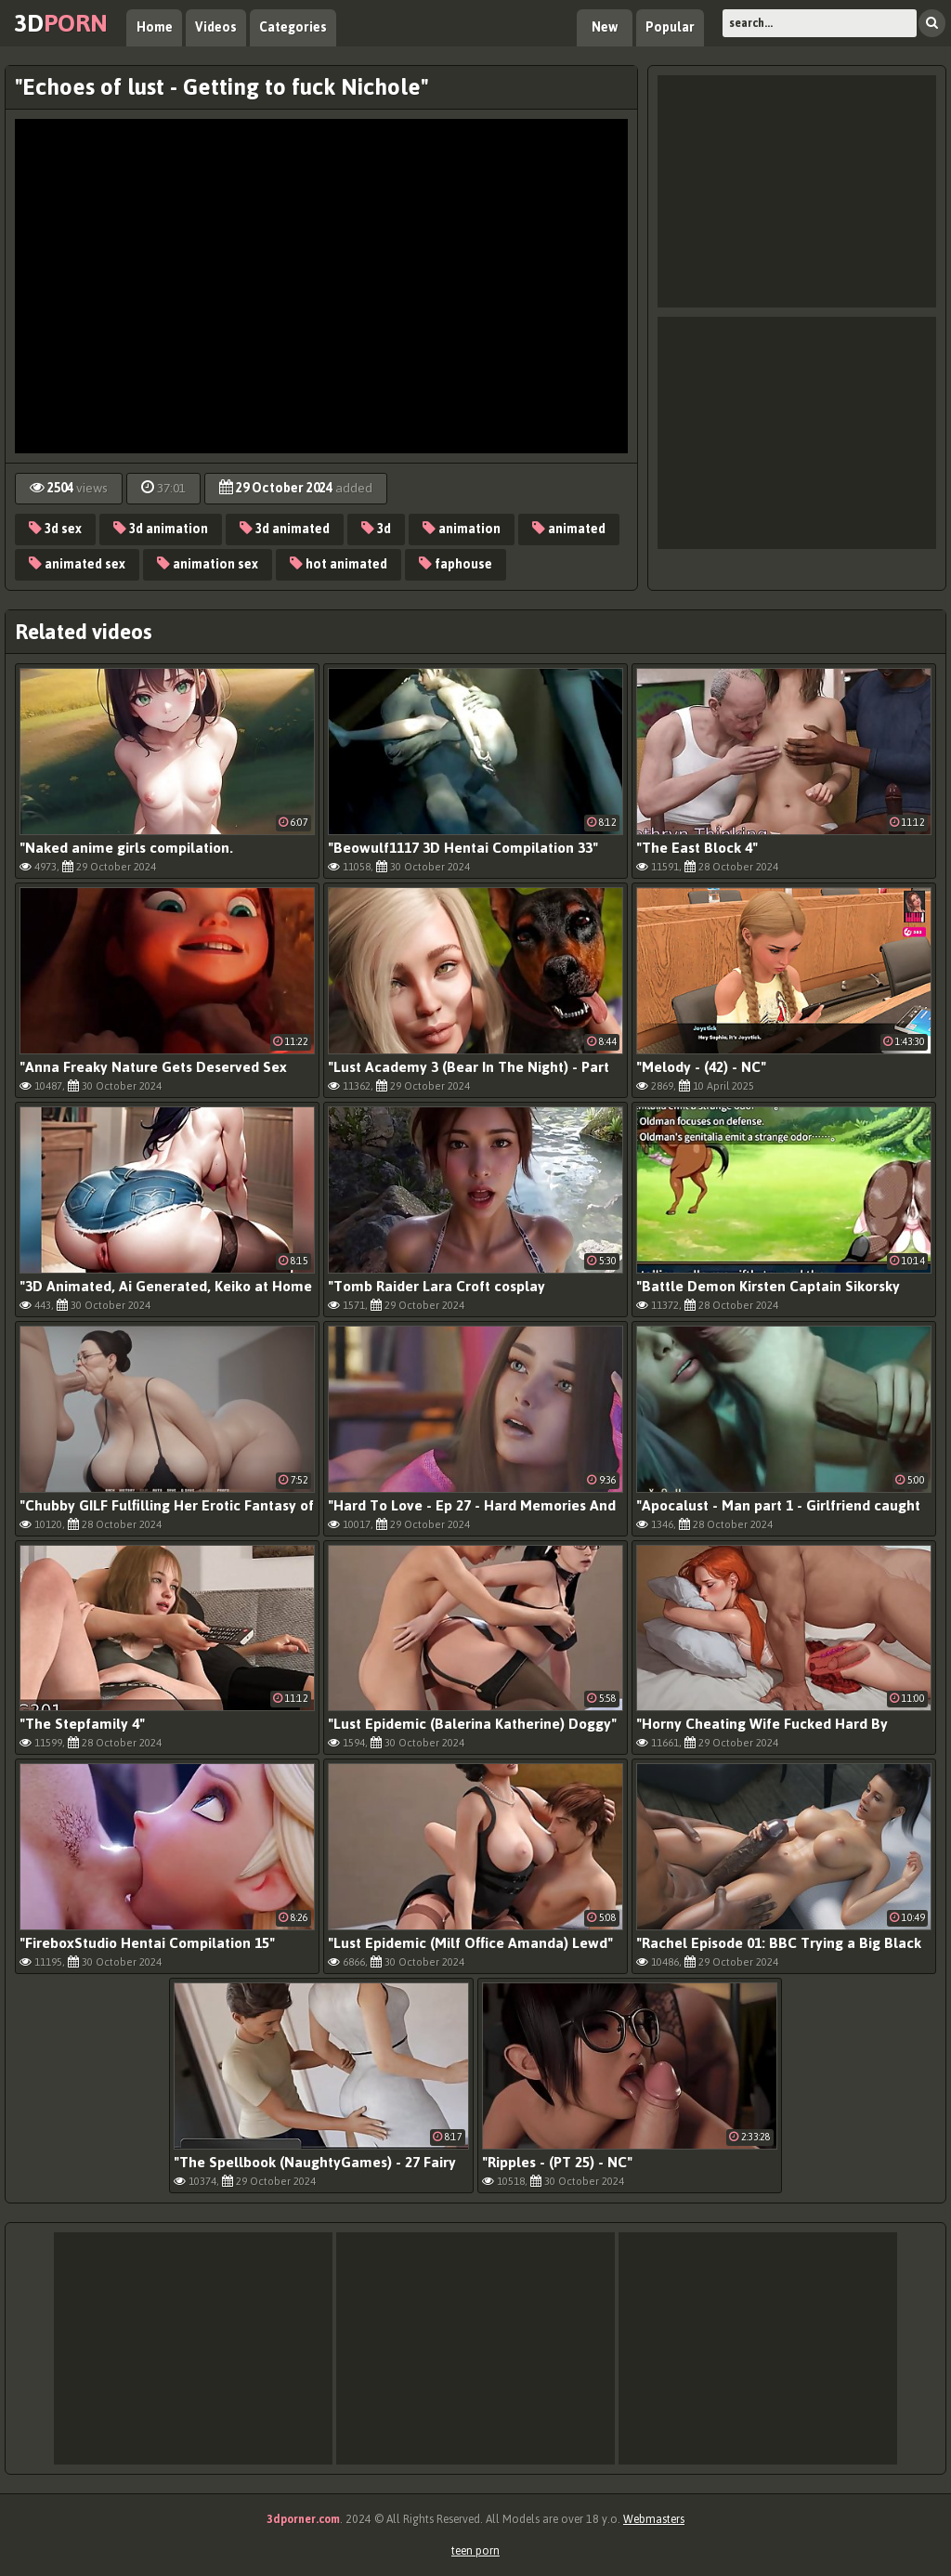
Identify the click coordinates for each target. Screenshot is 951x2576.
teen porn (475, 2551)
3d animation (160, 529)
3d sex (55, 529)
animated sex (77, 564)
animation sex (207, 564)
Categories (293, 27)
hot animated (338, 564)
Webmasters (653, 2519)
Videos (216, 27)
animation (462, 529)
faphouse (455, 564)
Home (155, 27)
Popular (670, 27)
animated (569, 529)
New (605, 27)
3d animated (285, 529)
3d (61, 23)
